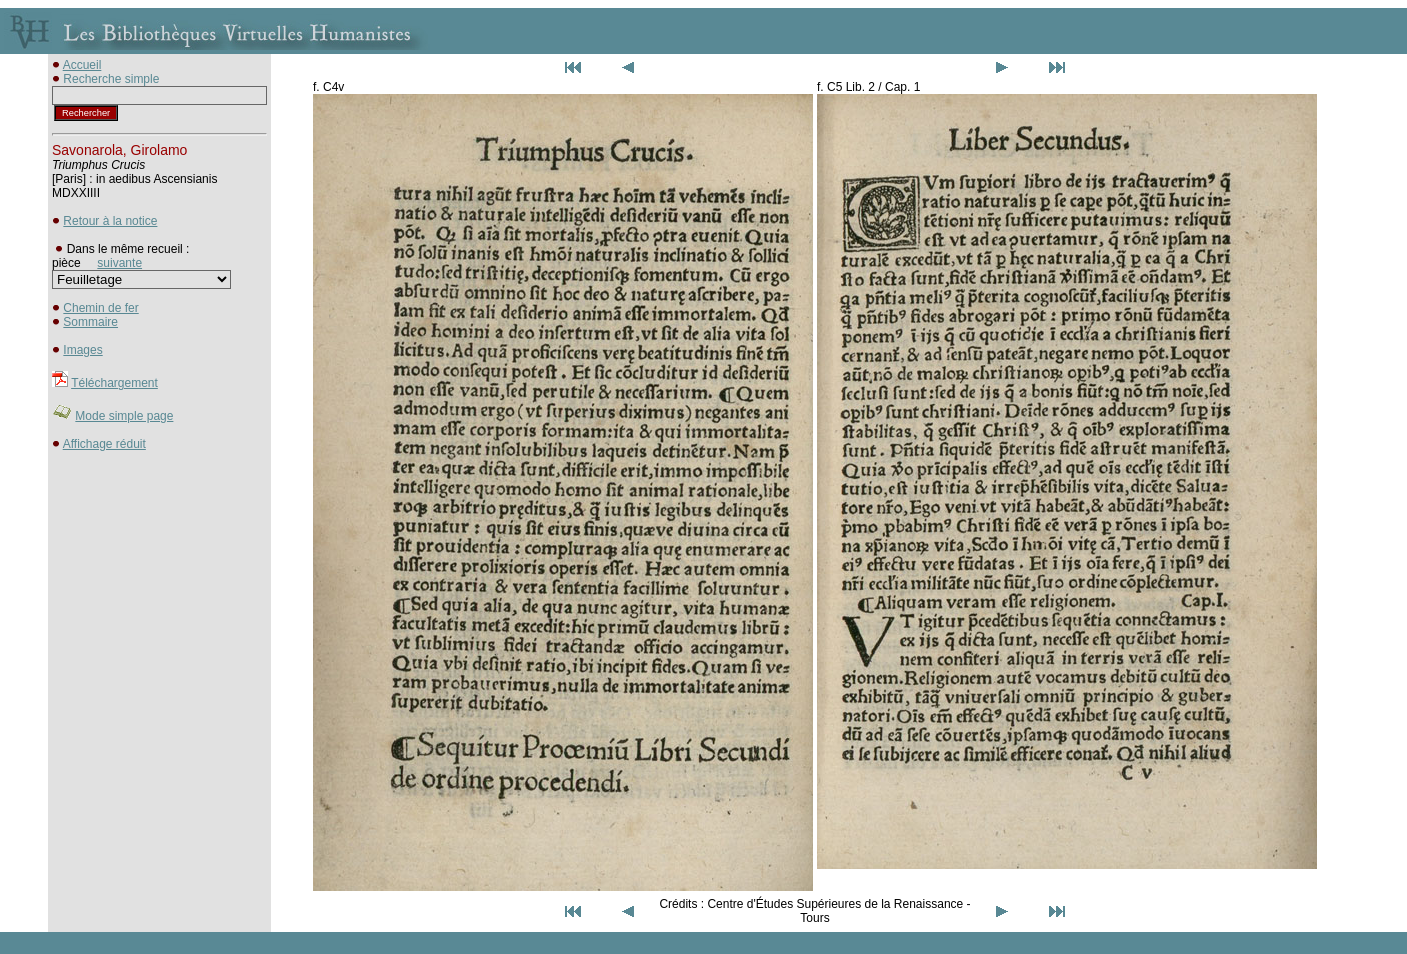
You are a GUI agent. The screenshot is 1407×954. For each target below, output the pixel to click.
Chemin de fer (100, 308)
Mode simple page (124, 416)
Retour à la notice (110, 221)
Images (82, 350)
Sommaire (90, 322)
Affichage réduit (104, 444)
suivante (119, 263)
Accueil (82, 65)
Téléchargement (114, 383)
